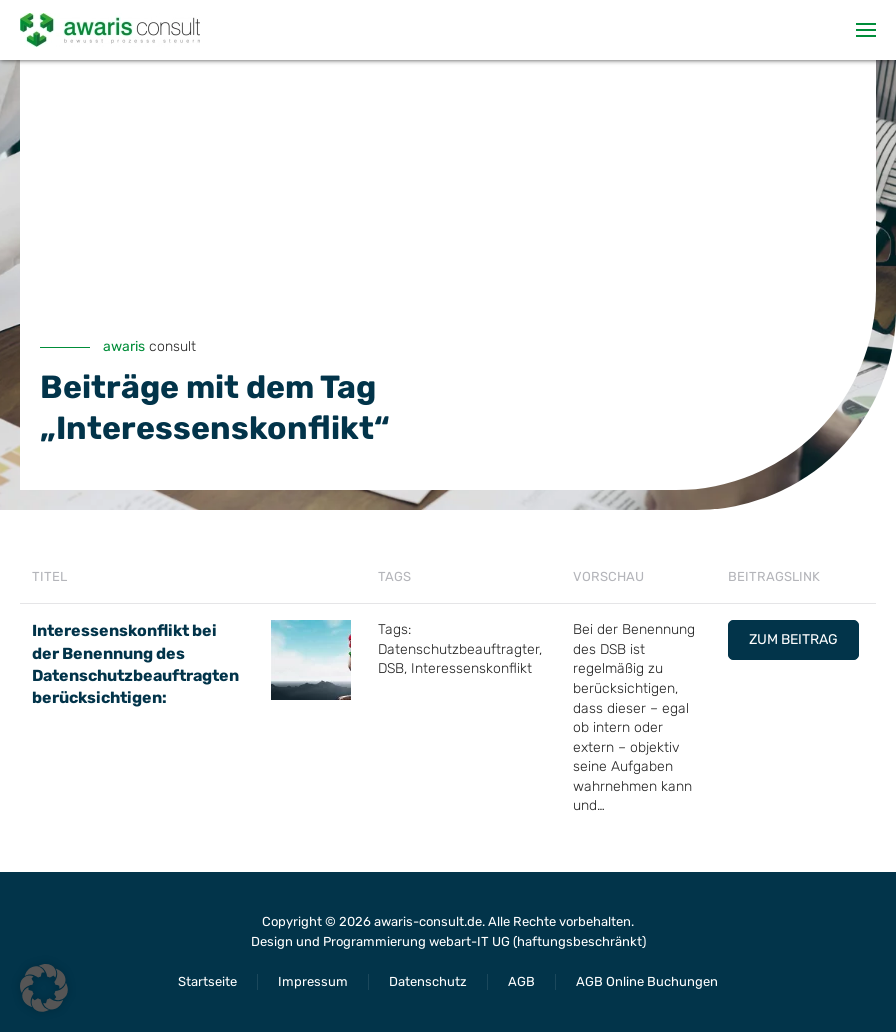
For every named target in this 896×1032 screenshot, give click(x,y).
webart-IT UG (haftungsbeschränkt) (537, 941)
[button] (866, 30)
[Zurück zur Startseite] (110, 30)
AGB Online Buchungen (647, 981)
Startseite (207, 981)
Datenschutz (428, 981)
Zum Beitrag (793, 639)
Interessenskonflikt (471, 668)
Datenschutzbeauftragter (458, 649)
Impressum (313, 981)
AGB (521, 981)
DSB (391, 668)
